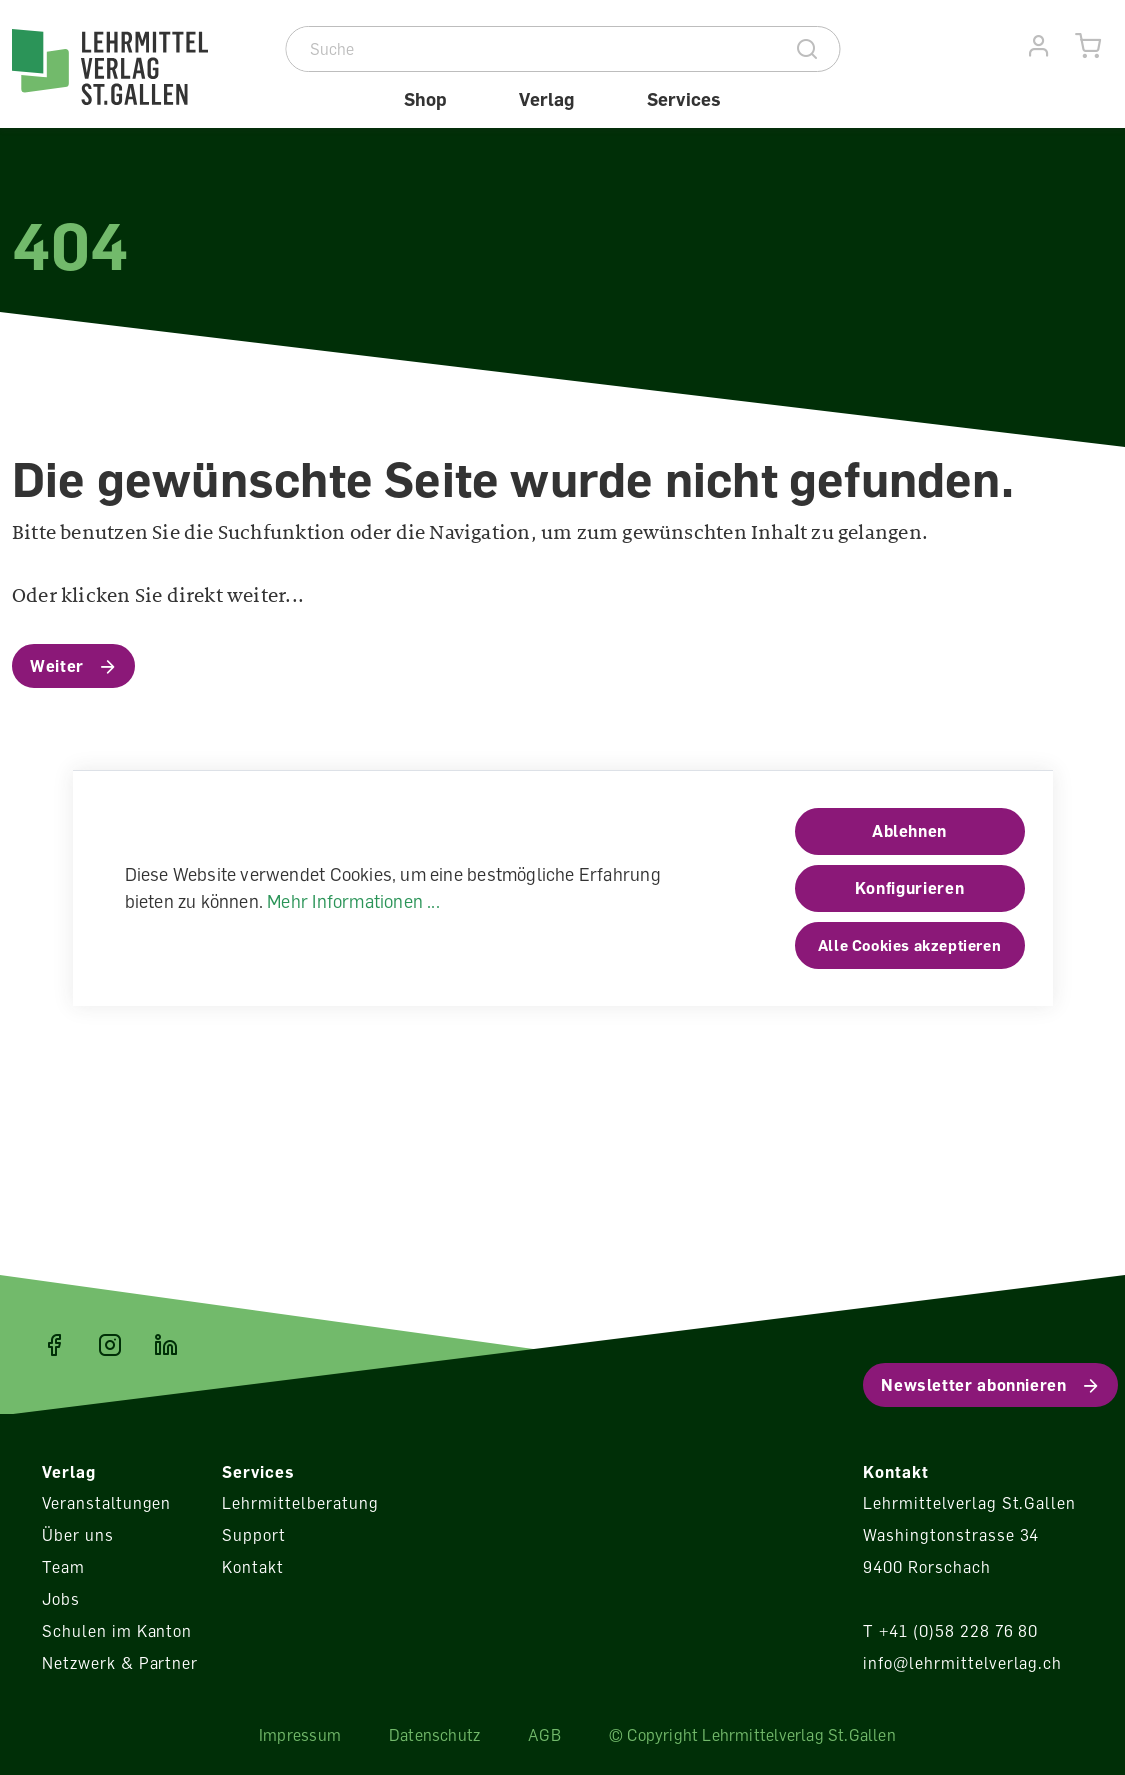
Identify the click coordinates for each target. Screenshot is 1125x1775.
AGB (544, 1735)
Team (63, 1567)
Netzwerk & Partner (120, 1663)
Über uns (78, 1535)
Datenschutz (434, 1735)
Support (254, 1535)
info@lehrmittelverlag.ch (962, 1663)
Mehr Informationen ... (353, 901)
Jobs (61, 1599)
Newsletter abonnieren (973, 1385)
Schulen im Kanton (117, 1631)
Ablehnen (909, 831)
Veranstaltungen (106, 1503)
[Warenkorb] (1088, 46)
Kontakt (253, 1567)
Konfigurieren (909, 888)
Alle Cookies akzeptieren (909, 945)
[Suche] (531, 49)
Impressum (300, 1735)
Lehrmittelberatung (300, 1503)
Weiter (57, 666)
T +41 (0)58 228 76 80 (950, 1631)
